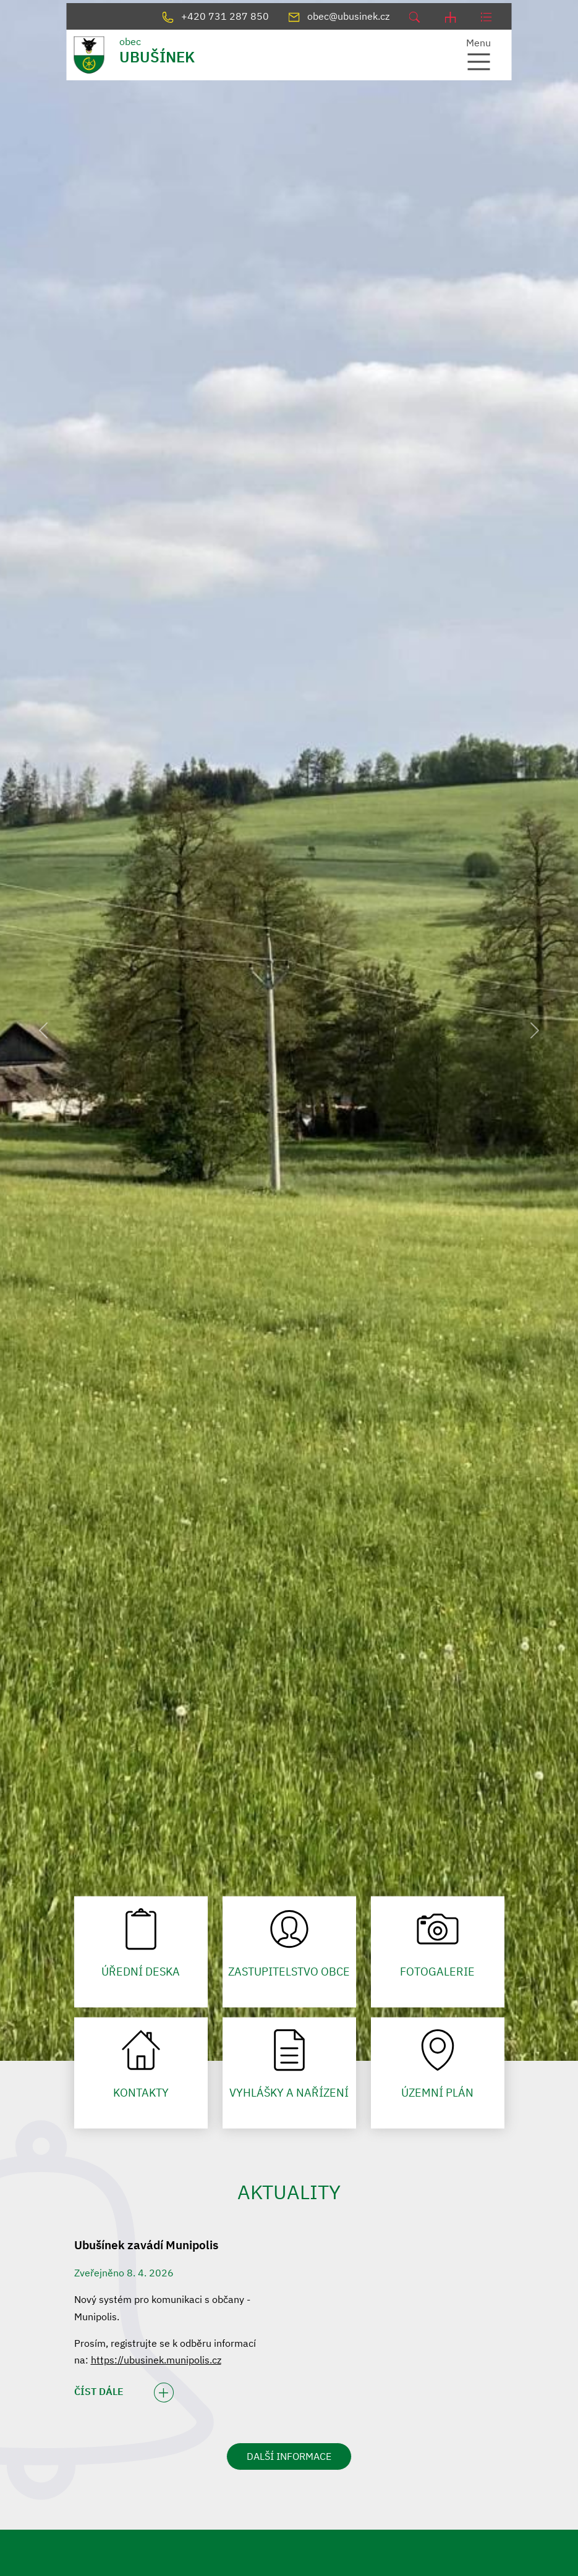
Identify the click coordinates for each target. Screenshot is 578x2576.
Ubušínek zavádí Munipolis (146, 2244)
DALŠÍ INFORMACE (289, 2456)
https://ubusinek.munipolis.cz (156, 2360)
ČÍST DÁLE (123, 2392)
